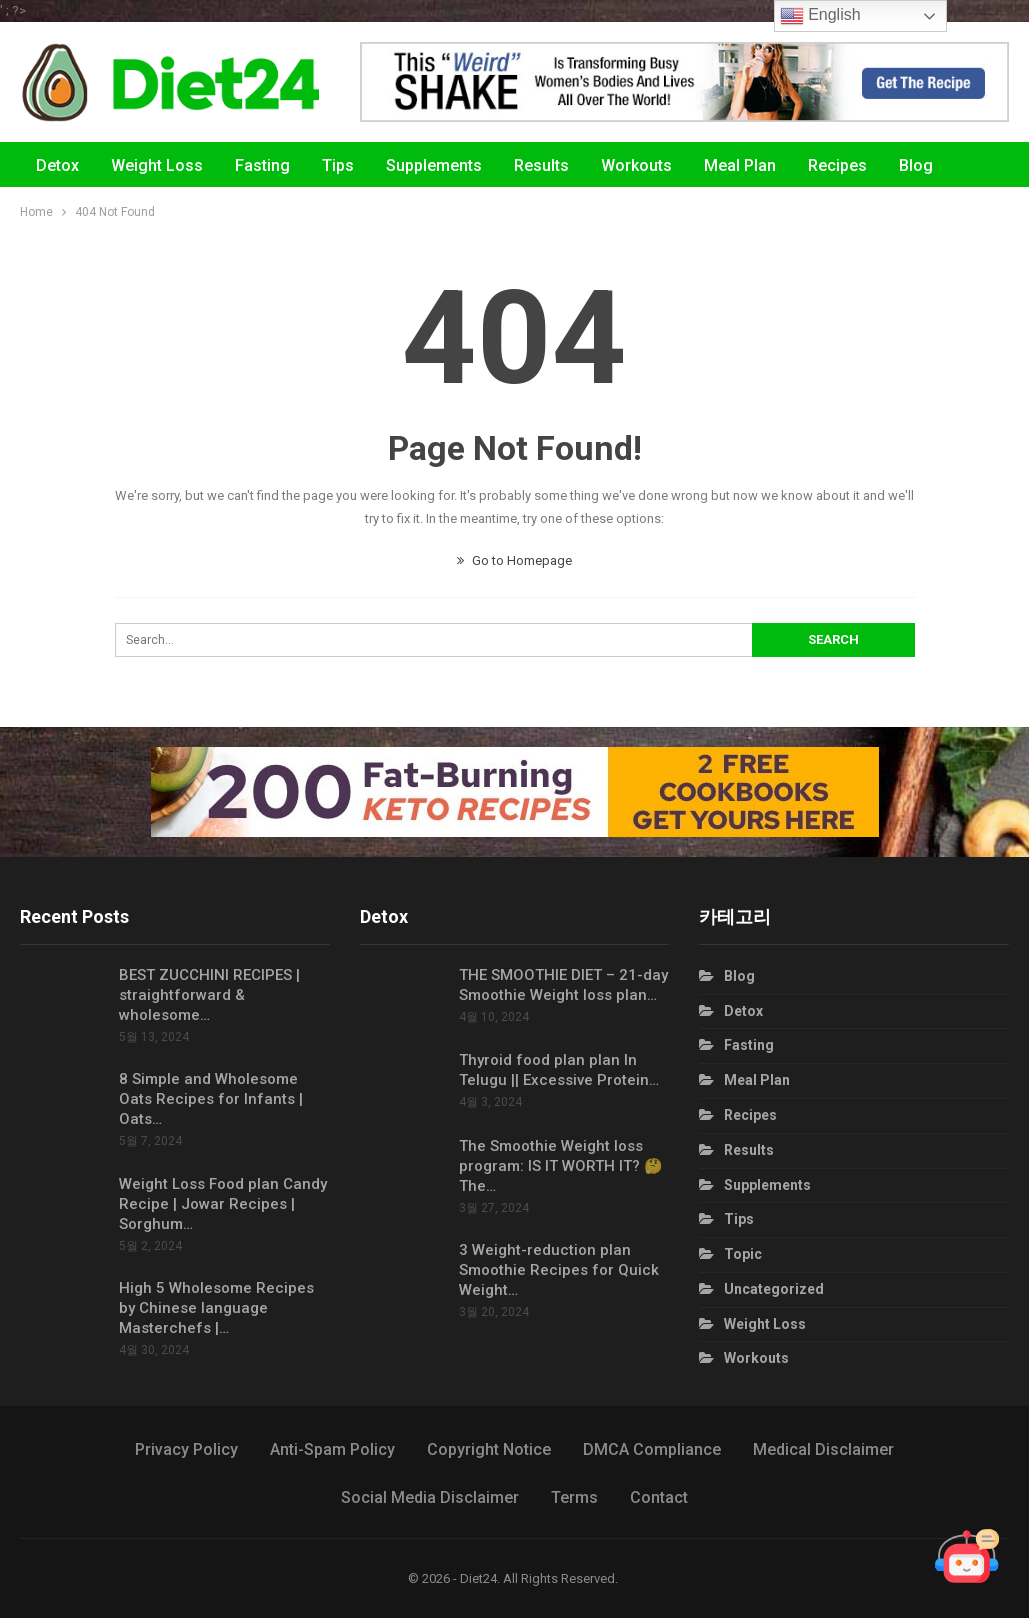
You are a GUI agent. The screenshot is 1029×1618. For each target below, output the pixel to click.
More (918, 165)
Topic (743, 1254)
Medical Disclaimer (823, 1449)
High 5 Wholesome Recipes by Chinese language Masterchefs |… (216, 1308)
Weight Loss (157, 165)
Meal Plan (740, 165)
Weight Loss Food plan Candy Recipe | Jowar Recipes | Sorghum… (223, 1204)
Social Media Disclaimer (430, 1497)
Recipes (837, 165)
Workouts (636, 165)
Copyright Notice (489, 1449)
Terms (574, 1497)
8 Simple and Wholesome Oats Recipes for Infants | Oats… (211, 1099)
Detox (57, 165)
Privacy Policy (186, 1449)
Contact (659, 1497)
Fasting (262, 165)
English (820, 16)
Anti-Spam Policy (332, 1449)
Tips (338, 165)
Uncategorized (774, 1289)
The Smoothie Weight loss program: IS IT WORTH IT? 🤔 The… (561, 1166)
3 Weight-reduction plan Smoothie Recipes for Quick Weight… (559, 1270)
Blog (739, 976)
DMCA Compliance (652, 1449)
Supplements (434, 165)
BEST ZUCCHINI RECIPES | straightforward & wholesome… (209, 995)
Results (541, 165)
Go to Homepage (514, 560)
